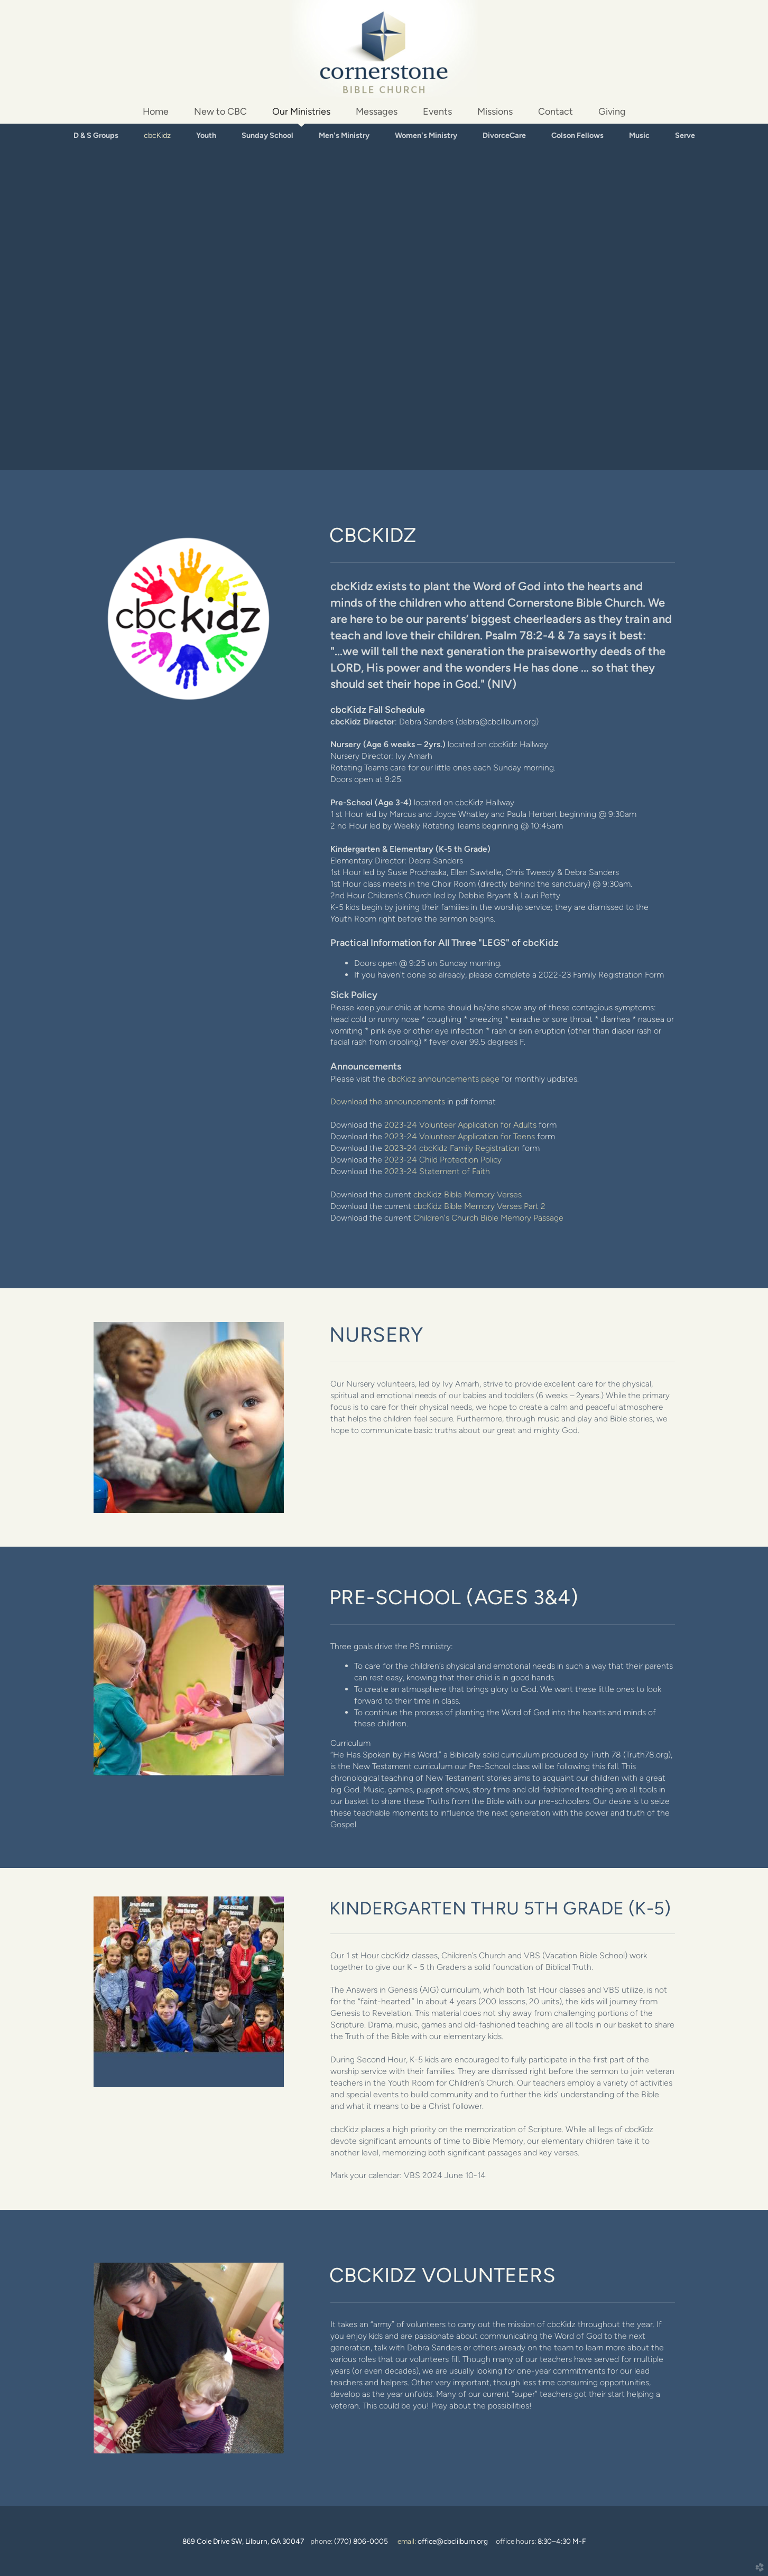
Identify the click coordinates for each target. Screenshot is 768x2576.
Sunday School (267, 135)
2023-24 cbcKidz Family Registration (452, 1148)
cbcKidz (157, 135)
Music (639, 135)
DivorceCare (504, 135)
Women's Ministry (426, 135)
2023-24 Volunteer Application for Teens (459, 1136)
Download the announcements (387, 1101)
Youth (206, 135)
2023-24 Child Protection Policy (443, 1160)
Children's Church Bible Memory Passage (488, 1218)
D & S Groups (95, 135)
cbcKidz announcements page (443, 1079)
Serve (685, 135)
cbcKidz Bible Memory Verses (467, 1194)
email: (442, 2541)
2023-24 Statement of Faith (437, 1171)
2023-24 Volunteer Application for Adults (460, 1125)
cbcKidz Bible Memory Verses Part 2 (479, 1206)
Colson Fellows (577, 135)
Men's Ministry (344, 135)
